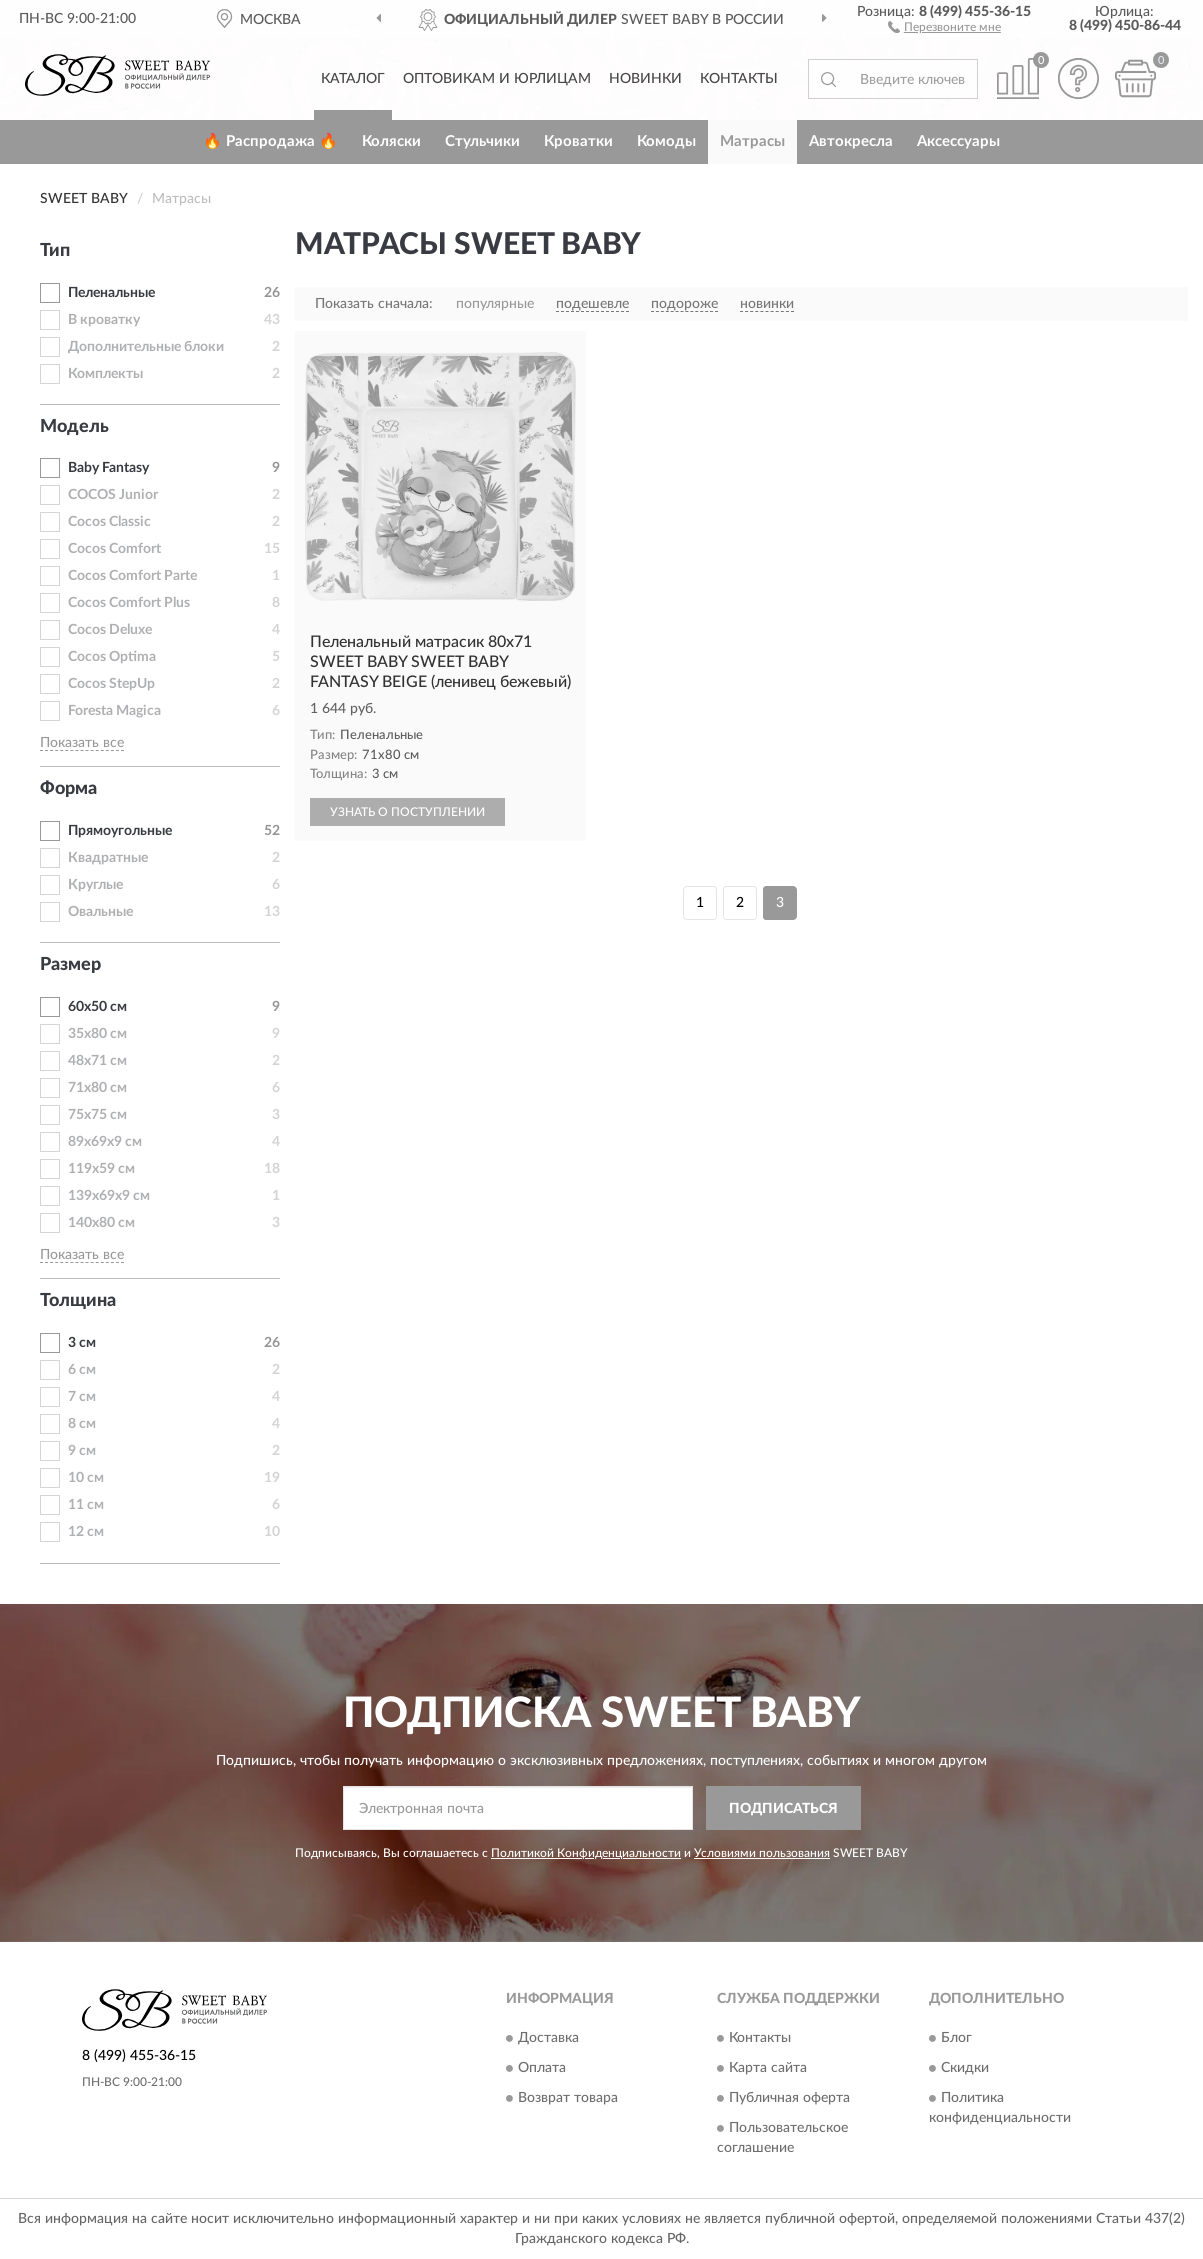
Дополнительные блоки (146, 347)
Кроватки (578, 141)
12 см (86, 1532)
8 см (82, 1424)
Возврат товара (568, 2098)
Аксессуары (958, 141)
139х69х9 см (109, 1196)
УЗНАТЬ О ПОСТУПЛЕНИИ (407, 812)
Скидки (965, 2068)
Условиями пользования (762, 1853)
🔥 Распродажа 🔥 (270, 141)
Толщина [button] (78, 1301)
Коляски (391, 141)
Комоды (666, 141)
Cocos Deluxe (110, 630)
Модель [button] (74, 427)
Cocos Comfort (114, 549)
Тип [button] (55, 251)
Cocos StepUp (111, 684)
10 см (86, 1478)
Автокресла (851, 141)
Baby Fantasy (108, 468)
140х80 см (101, 1223)
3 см (82, 1343)
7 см (82, 1397)
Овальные (100, 912)
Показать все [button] (82, 743)
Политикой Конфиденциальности (586, 1853)
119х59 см (101, 1169)
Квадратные (108, 858)
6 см (82, 1370)
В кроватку (104, 320)
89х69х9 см (105, 1142)
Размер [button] (70, 965)
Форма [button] (68, 789)
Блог (956, 2038)
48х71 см (97, 1061)
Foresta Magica (114, 711)
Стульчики (482, 141)
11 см (86, 1505)
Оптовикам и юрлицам (497, 79)
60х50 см (97, 1007)
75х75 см (97, 1115)
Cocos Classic (109, 522)
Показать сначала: (374, 304)
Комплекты (105, 374)
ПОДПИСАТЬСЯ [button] (783, 1809)
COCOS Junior (113, 495)
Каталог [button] (353, 79)
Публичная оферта (789, 2098)
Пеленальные (111, 293)
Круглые (95, 885)
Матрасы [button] (752, 141)
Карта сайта (768, 2068)
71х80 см (97, 1088)
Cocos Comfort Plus (129, 603)
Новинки (645, 79)
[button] (944, 26)
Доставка (548, 2038)
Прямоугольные (120, 831)
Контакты (739, 79)
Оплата (542, 2068)
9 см (82, 1451)
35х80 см (97, 1034)
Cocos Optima (112, 657)
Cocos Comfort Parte (132, 576)
